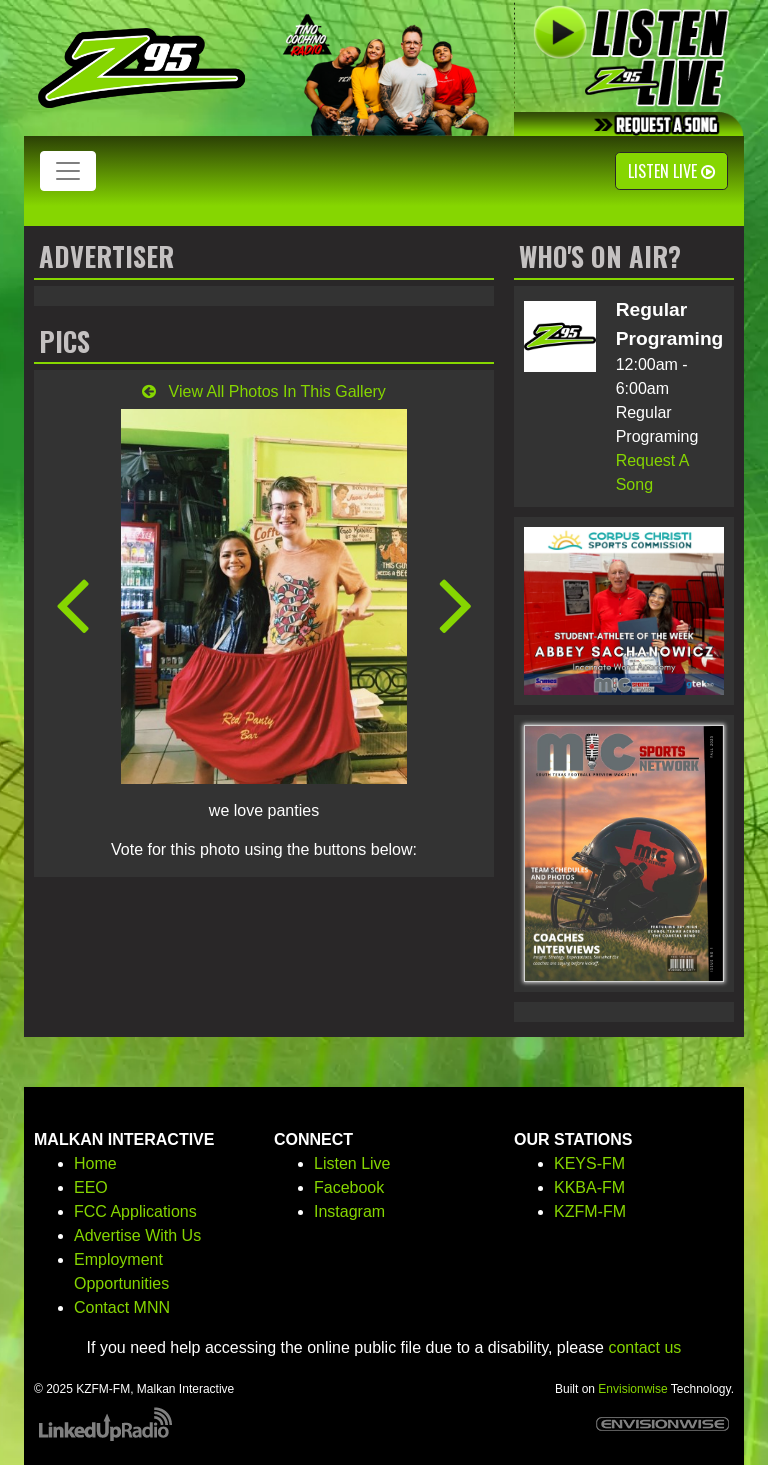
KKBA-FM (589, 1187)
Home (95, 1163)
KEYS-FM (589, 1163)
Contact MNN (122, 1307)
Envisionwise (632, 1389)
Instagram (349, 1211)
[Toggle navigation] (68, 171)
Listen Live (671, 171)
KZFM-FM (590, 1211)
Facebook (349, 1187)
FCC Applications (135, 1211)
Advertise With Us (137, 1235)
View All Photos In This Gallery (264, 391)
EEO (91, 1187)
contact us (644, 1347)
